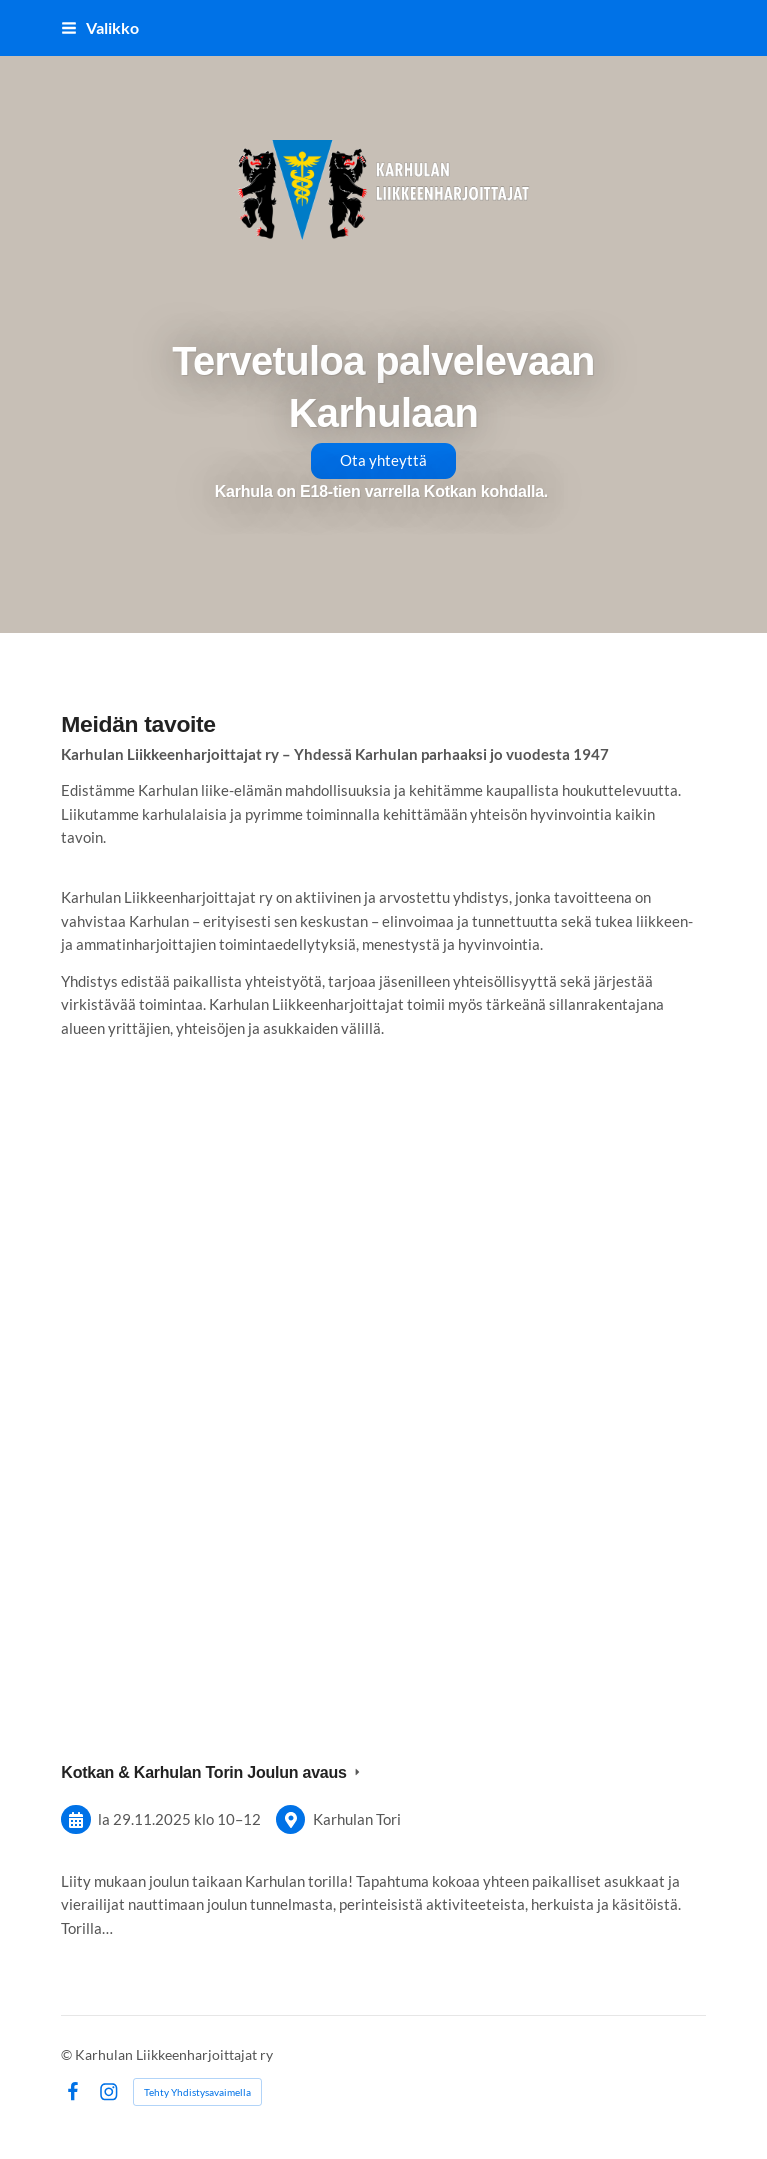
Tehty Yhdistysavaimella (197, 2092)
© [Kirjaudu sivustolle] (68, 2054)
